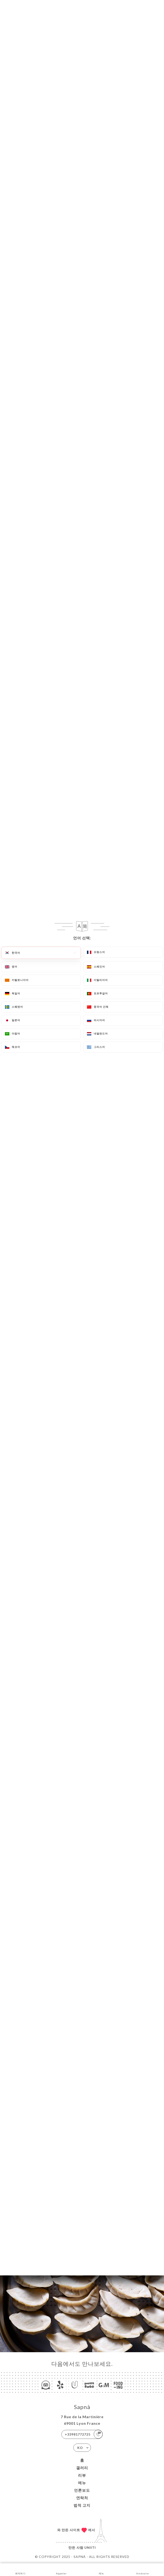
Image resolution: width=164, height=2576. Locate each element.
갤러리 (82, 2467)
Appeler (61, 2569)
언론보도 (82, 2490)
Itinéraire (142, 2569)
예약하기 (20, 2569)
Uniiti (90, 2547)
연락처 (82, 2497)
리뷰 (82, 2475)
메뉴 (82, 2482)
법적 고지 (82, 2505)
